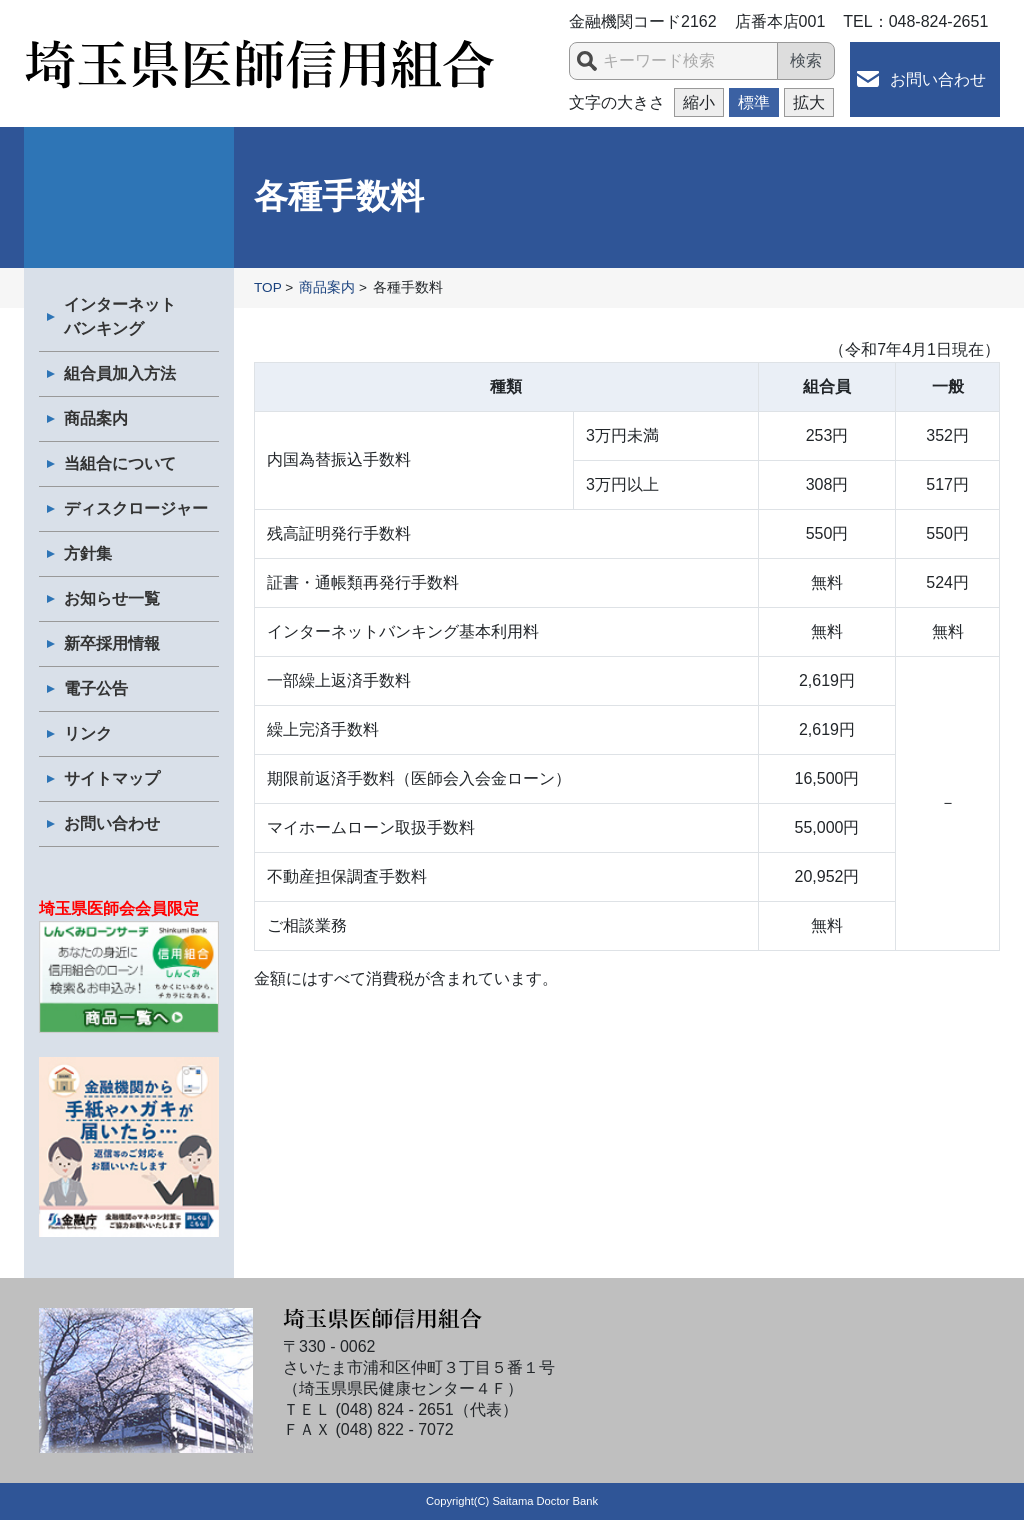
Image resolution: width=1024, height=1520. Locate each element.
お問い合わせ (938, 79)
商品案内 (96, 418)
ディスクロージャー (136, 508)
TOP (267, 287)
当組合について (120, 463)
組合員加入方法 (120, 373)
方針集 (88, 553)
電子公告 (96, 688)
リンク (88, 733)
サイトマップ (112, 778)
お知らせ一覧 (112, 598)
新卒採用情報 (112, 643)
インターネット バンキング (120, 316)
